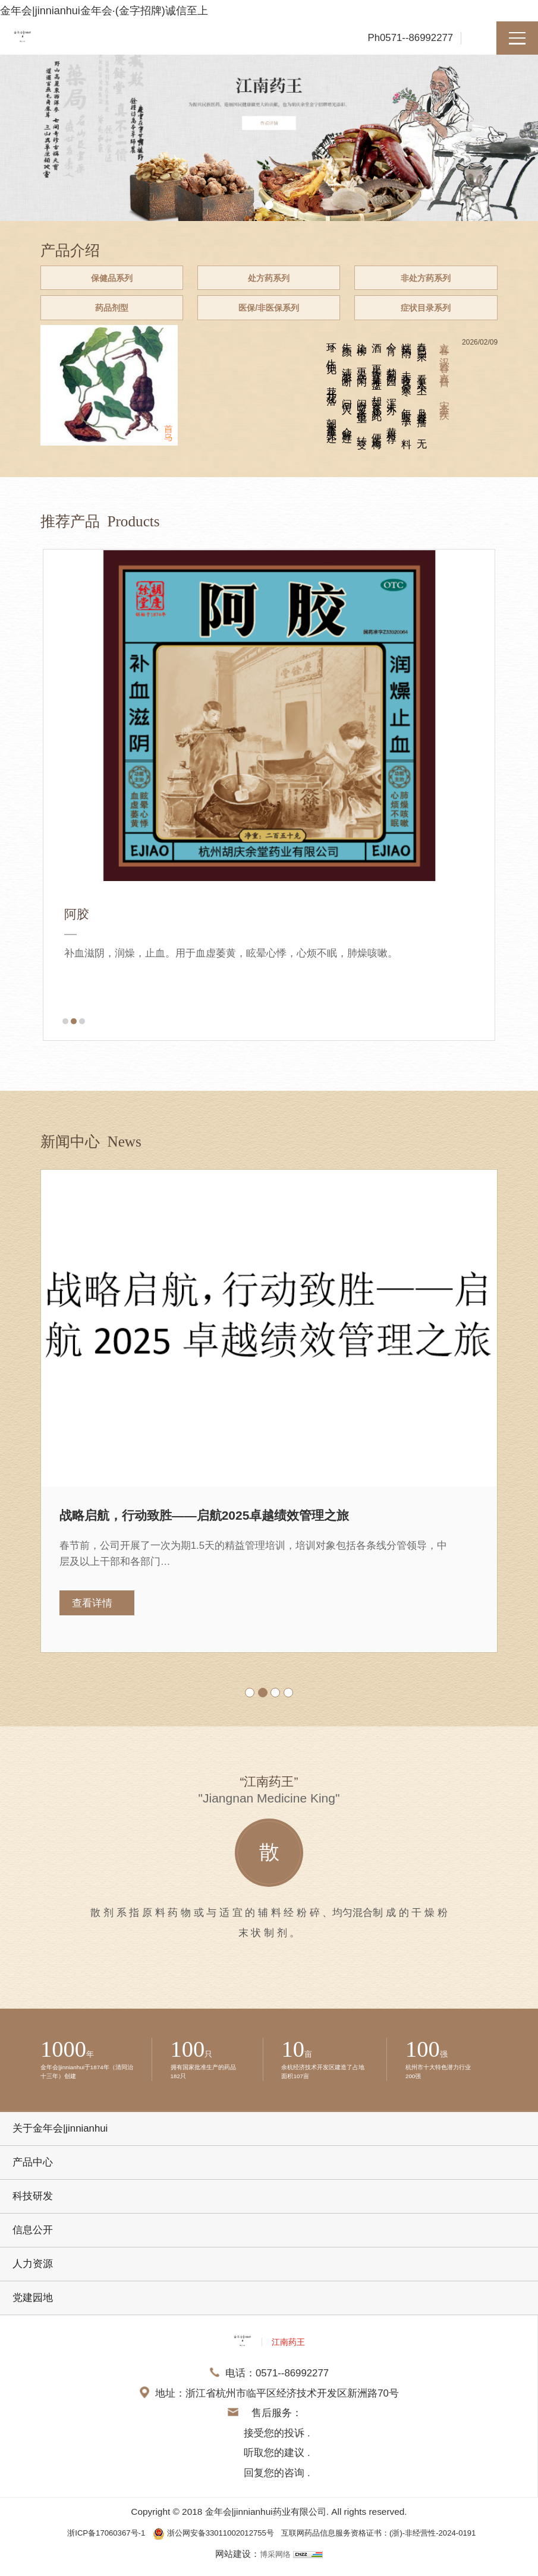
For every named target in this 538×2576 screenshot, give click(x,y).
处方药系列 (269, 280)
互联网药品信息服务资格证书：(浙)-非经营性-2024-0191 (394, 2542)
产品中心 (32, 2172)
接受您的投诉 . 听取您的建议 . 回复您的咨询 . (277, 2463)
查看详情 (92, 1613)
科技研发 (32, 2206)
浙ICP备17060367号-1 (81, 2542)
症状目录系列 (429, 315)
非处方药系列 (429, 280)
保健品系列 (108, 280)
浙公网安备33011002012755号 (205, 2542)
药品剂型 (108, 315)
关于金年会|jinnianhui (60, 2138)
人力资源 (32, 2274)
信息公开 (32, 2240)
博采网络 (275, 2563)
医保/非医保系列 (269, 315)
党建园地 (32, 2307)
